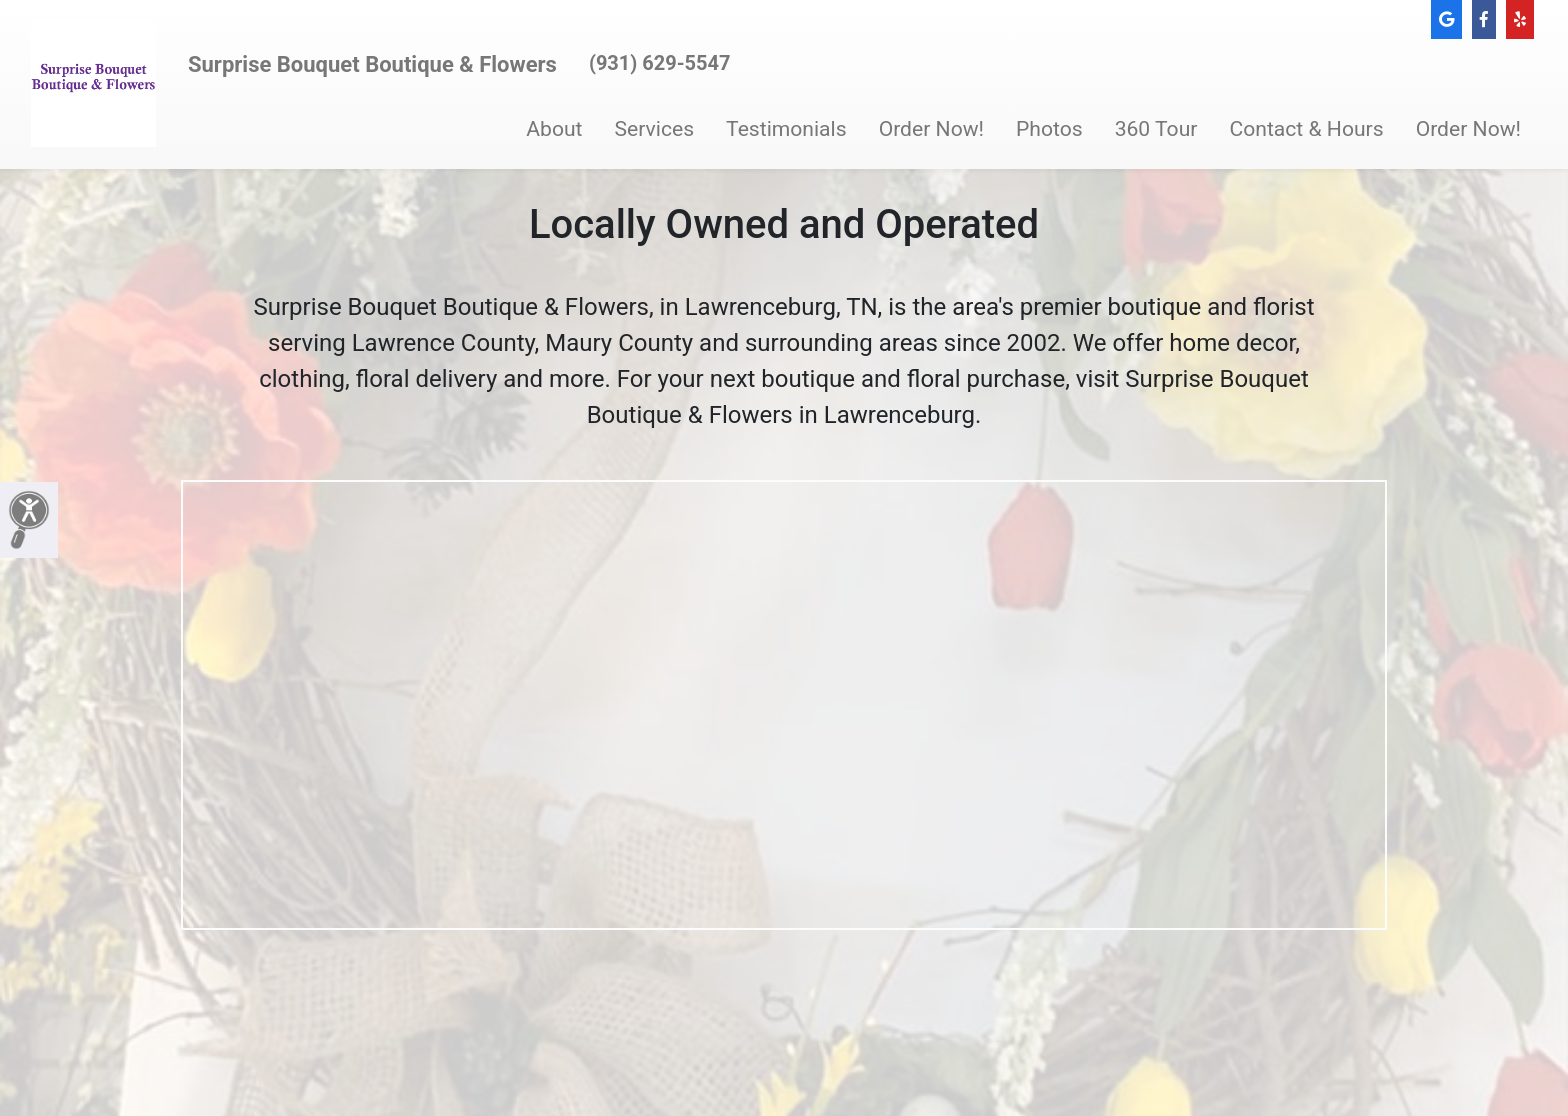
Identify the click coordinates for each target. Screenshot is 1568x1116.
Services (655, 128)
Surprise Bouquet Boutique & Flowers (372, 64)
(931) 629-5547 (660, 63)
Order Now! (931, 128)
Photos (1049, 128)
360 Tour (1156, 128)
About (554, 128)
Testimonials (786, 128)
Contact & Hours (1306, 128)
